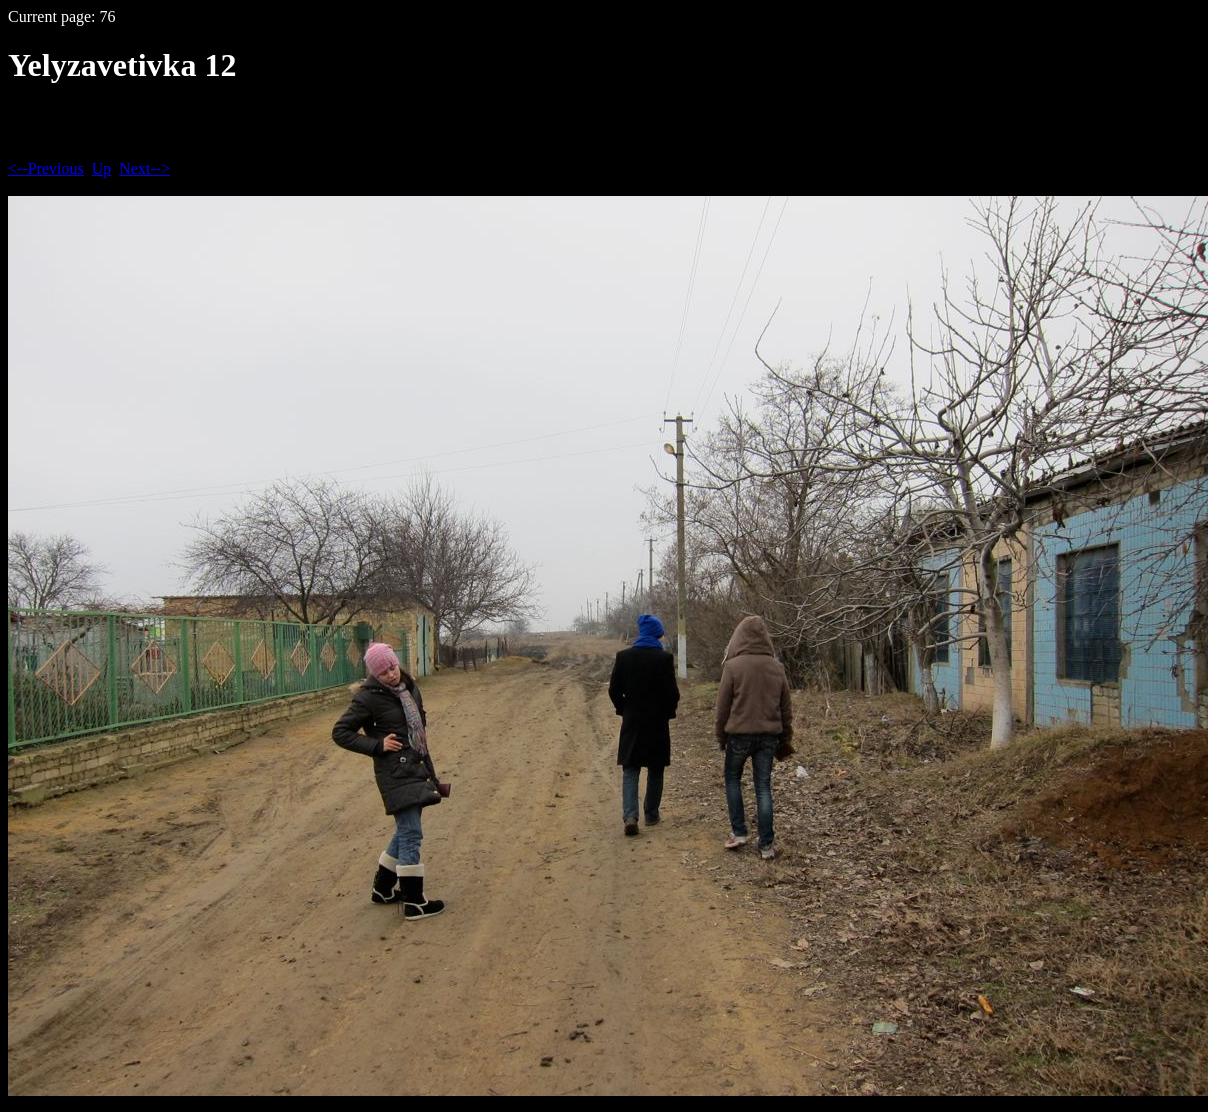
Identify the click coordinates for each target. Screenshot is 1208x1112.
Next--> (144, 168)
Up (102, 168)
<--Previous (46, 168)
